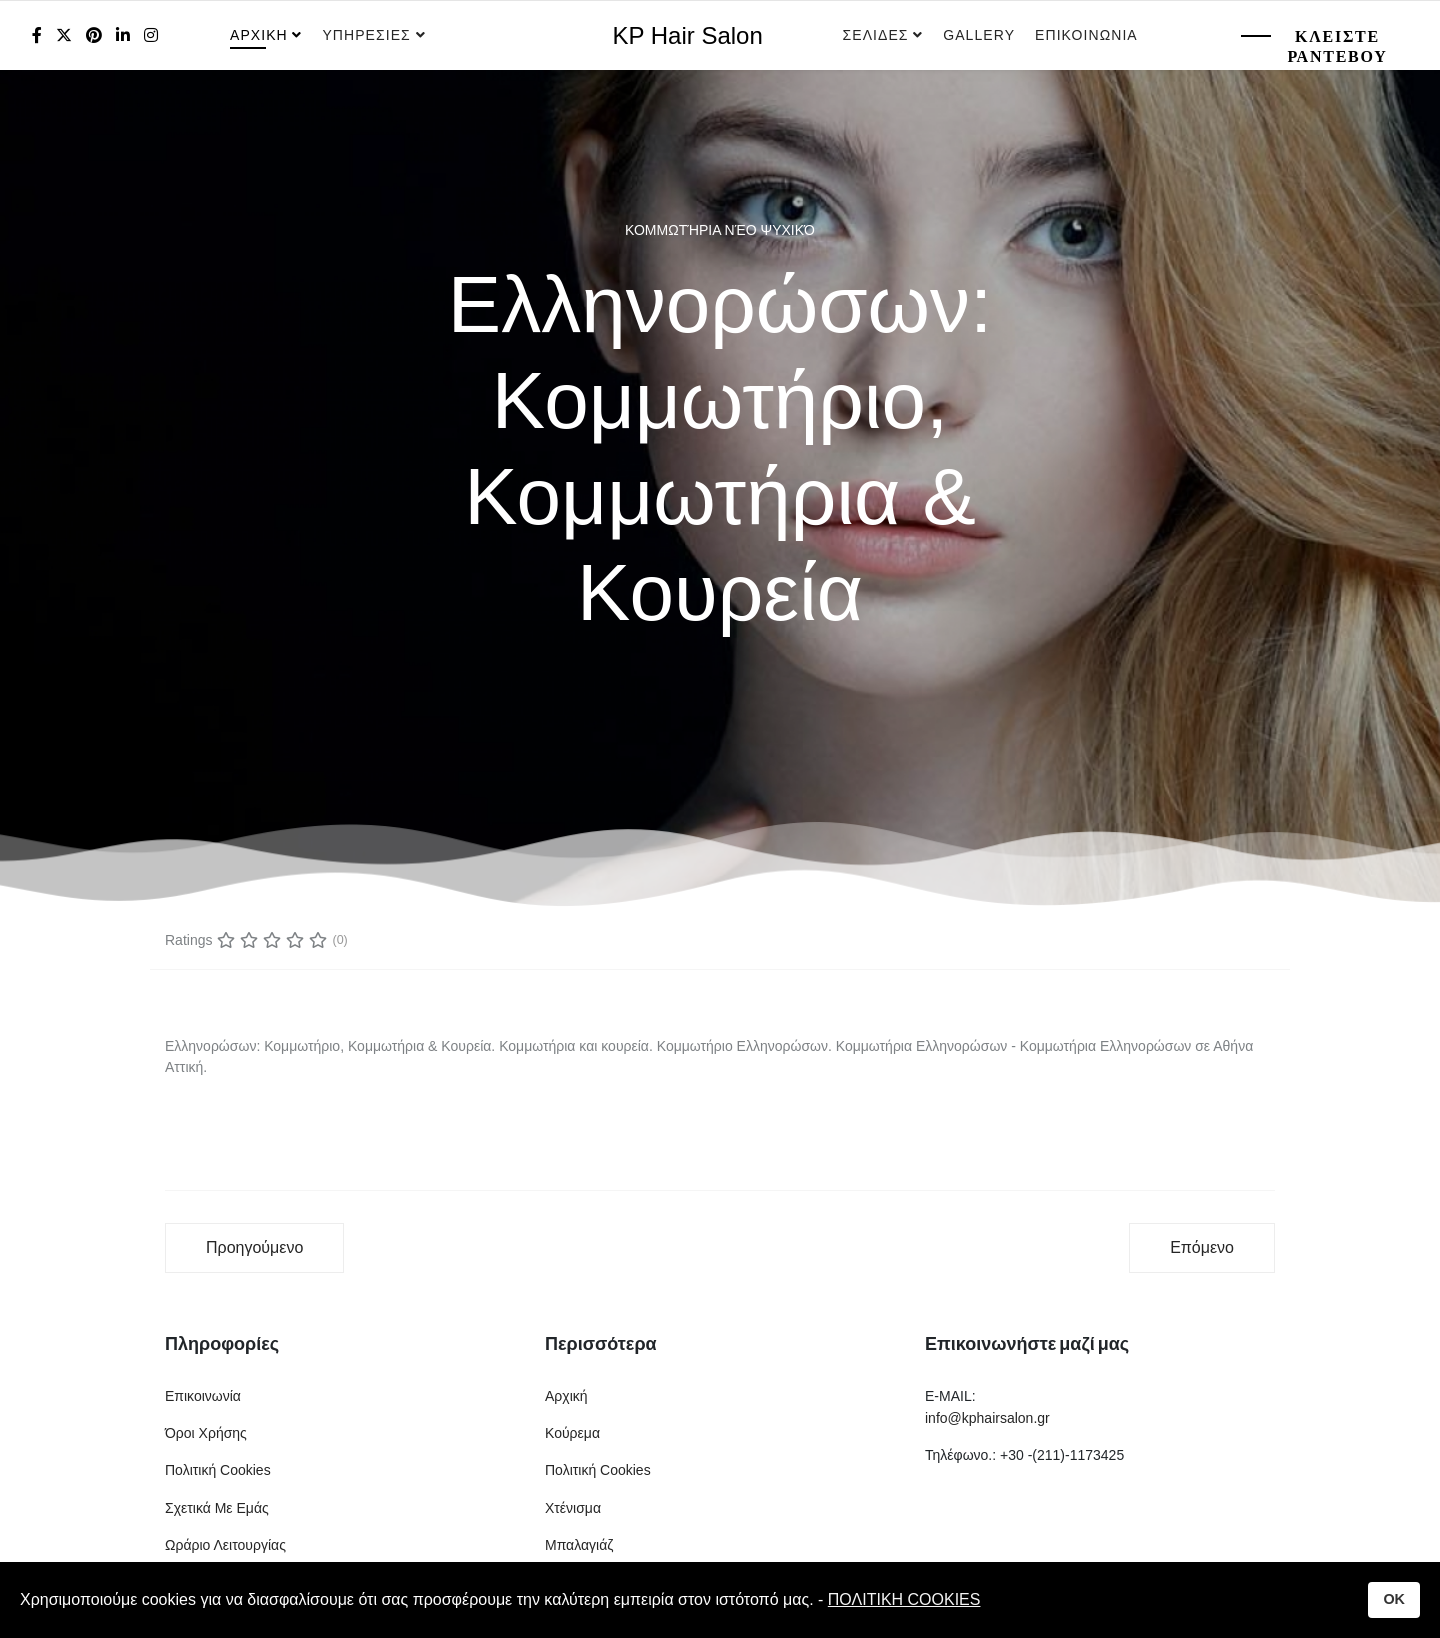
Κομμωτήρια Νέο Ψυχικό (720, 230)
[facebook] (37, 35)
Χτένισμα (573, 1508)
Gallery (979, 35)
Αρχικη (259, 35)
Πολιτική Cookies (218, 1470)
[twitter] (64, 35)
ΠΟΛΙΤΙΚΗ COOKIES (904, 1599)
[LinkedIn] (123, 35)
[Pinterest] (94, 35)
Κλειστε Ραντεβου (1337, 46)
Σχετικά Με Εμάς (217, 1508)
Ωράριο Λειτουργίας (225, 1545)
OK (1394, 1599)
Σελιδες (876, 35)
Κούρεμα (572, 1433)
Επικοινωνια (1086, 35)
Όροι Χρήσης (206, 1433)
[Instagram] (151, 35)
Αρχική (566, 1396)
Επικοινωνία (203, 1396)
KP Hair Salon (688, 36)
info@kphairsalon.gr (987, 1418)
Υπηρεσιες (368, 35)
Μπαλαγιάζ (579, 1545)
